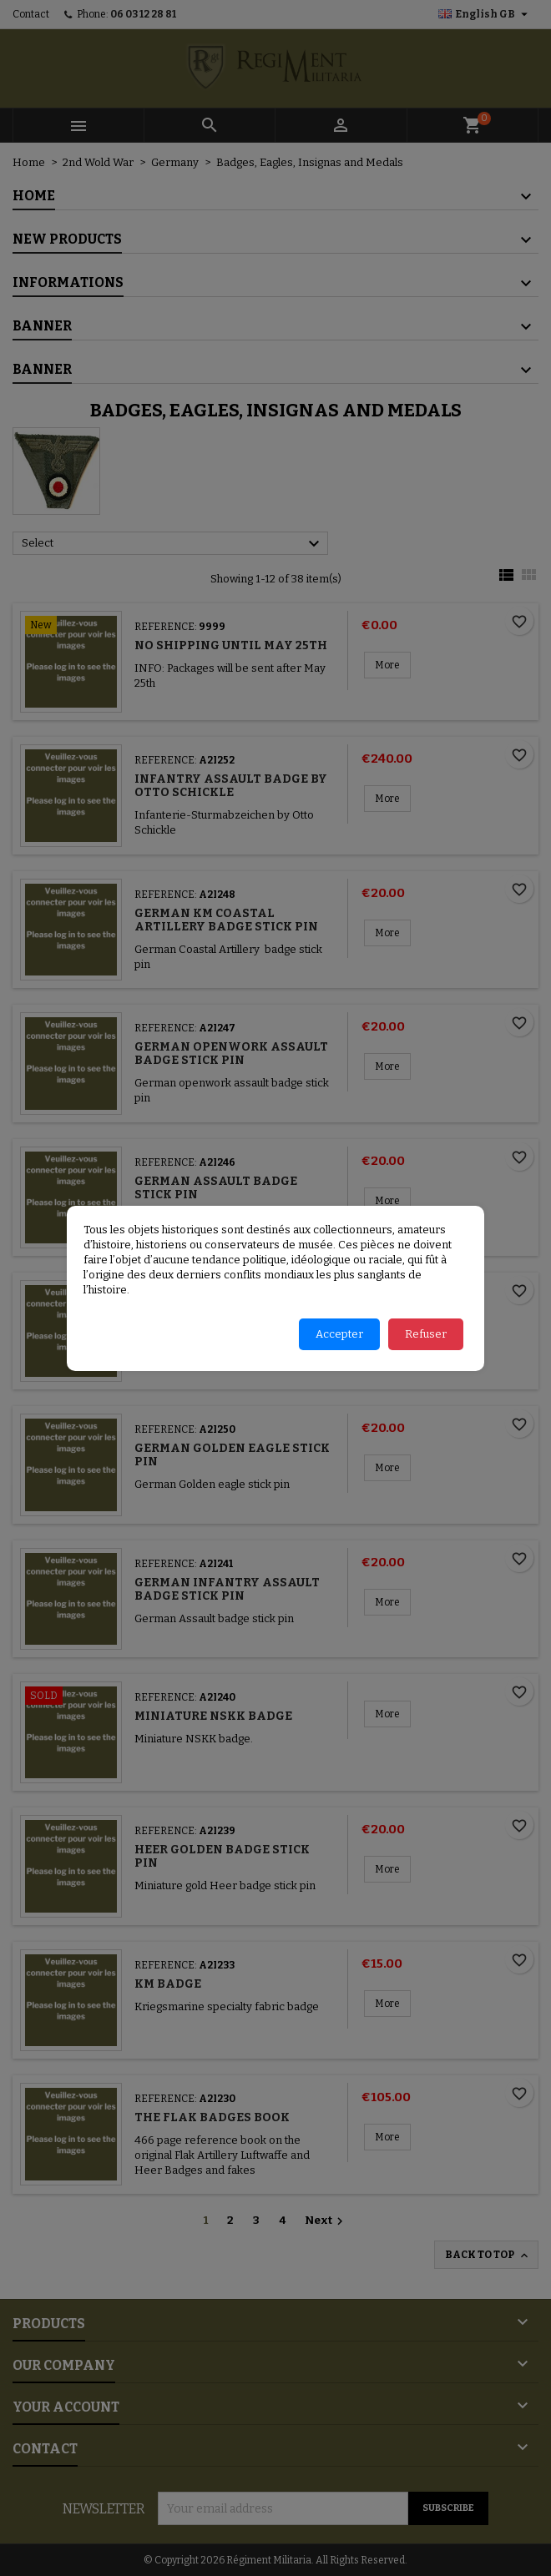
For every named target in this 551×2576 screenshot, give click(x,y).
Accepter (339, 1334)
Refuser (426, 1334)
